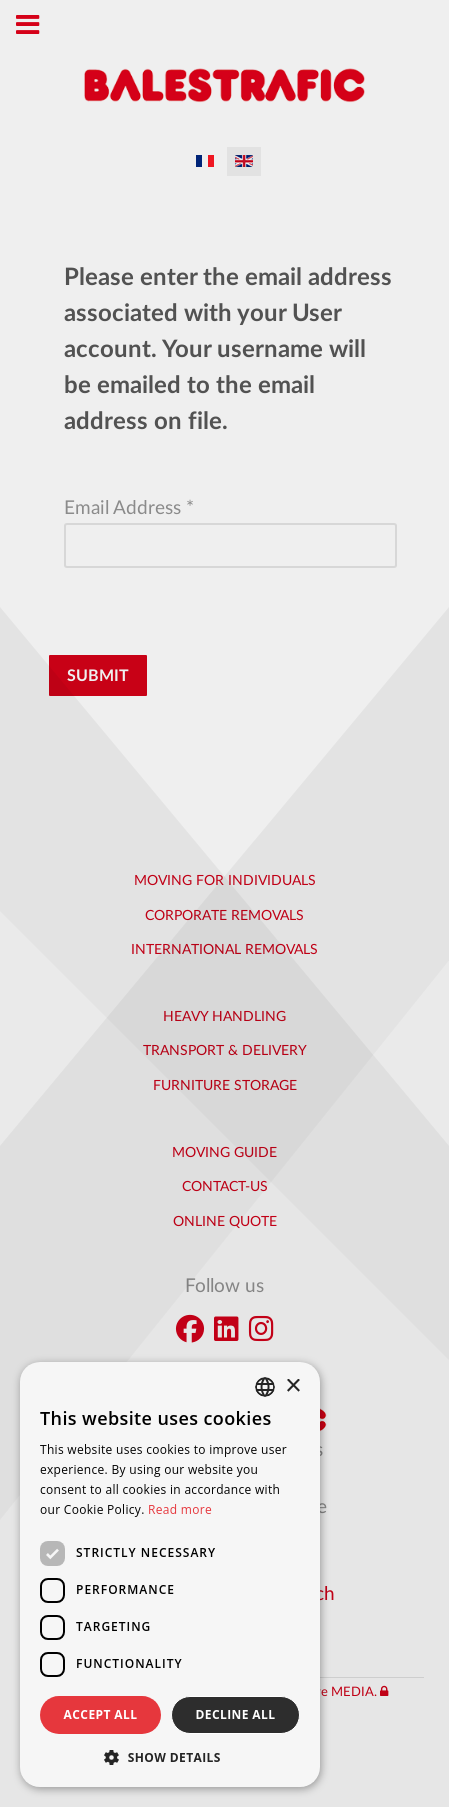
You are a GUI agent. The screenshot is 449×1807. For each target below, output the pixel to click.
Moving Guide (224, 1153)
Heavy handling (224, 1017)
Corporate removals (224, 916)
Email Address (129, 508)
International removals (224, 950)
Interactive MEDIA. (321, 1692)
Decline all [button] (236, 1714)
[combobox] (265, 1387)
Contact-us (225, 1187)
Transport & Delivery (225, 1051)
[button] (170, 1757)
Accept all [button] (101, 1714)
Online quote (225, 1222)
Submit (98, 676)
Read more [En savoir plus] (180, 1509)
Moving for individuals (225, 881)
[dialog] (170, 1574)
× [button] (292, 1386)
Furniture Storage (225, 1086)
